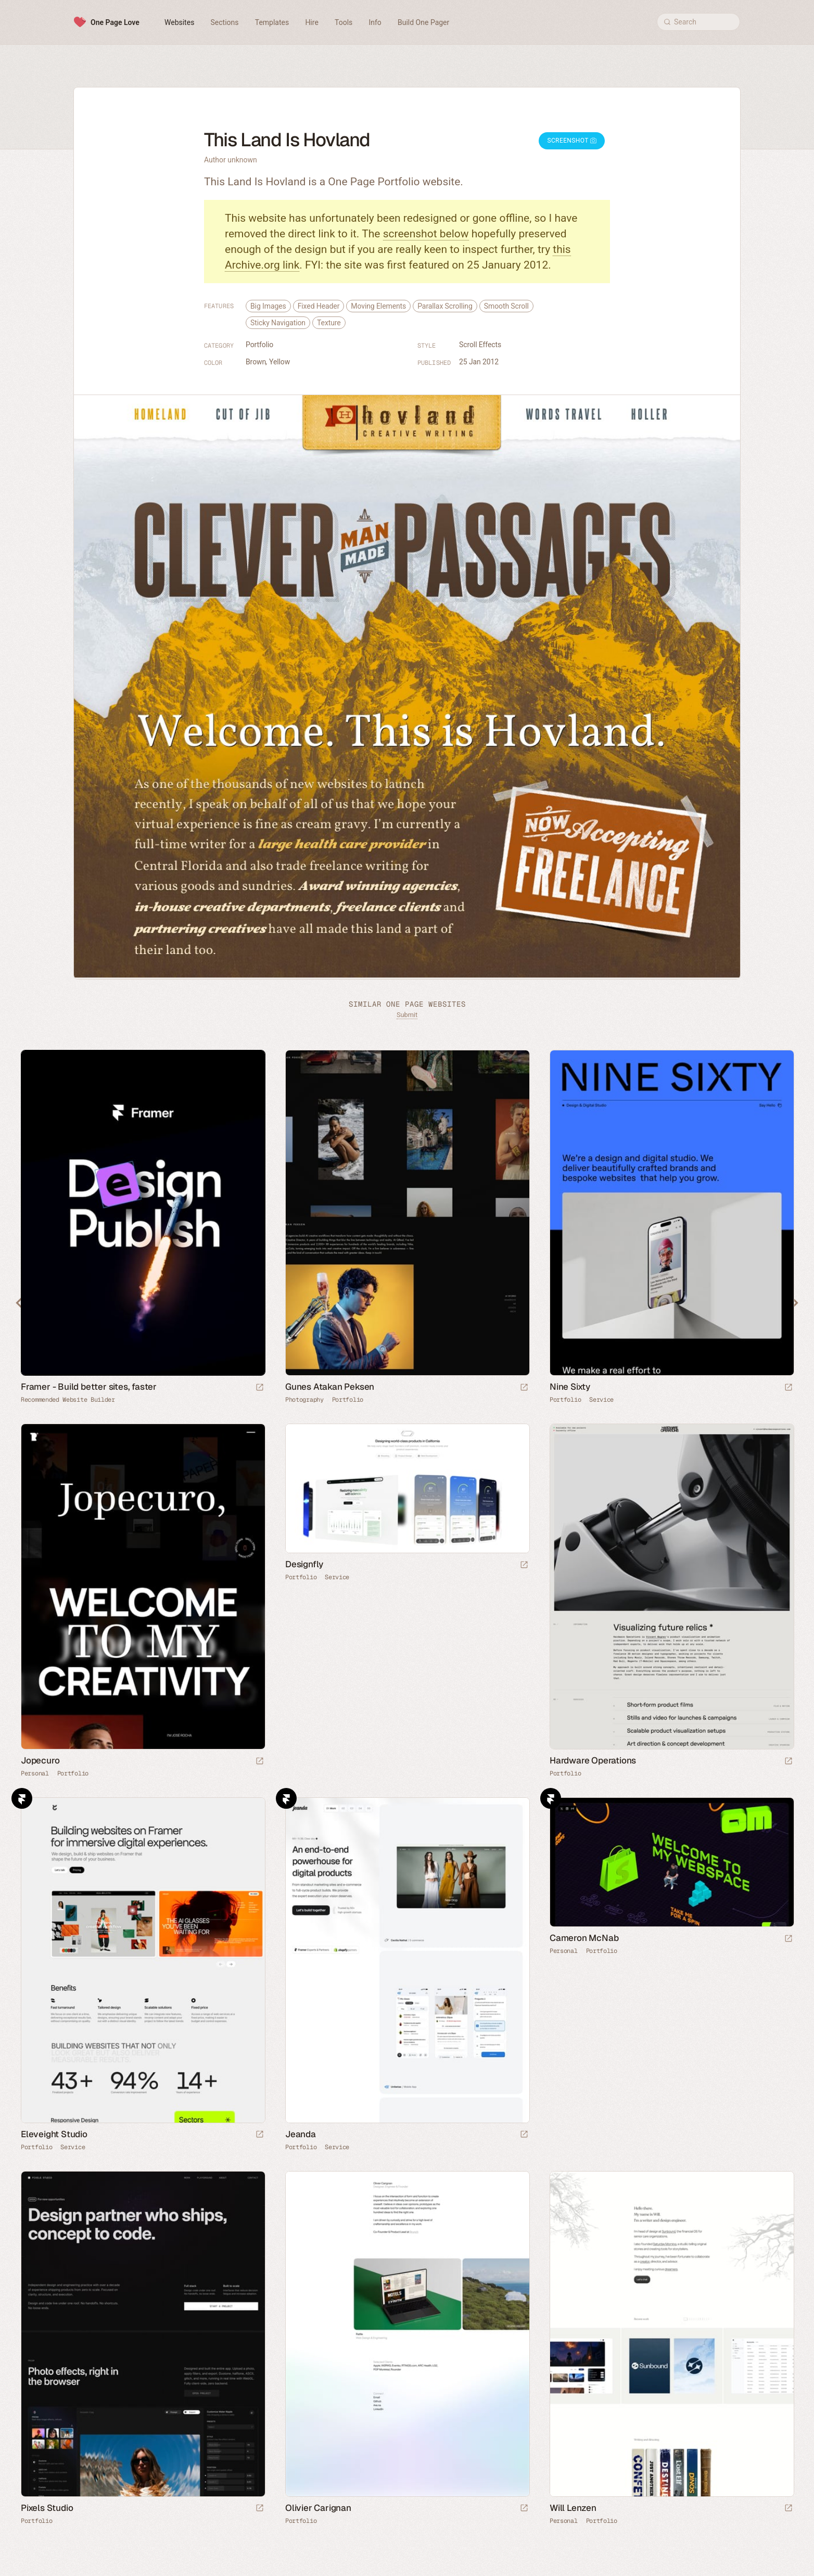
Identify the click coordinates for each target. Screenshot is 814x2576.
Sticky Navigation (278, 323)
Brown (256, 362)
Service (601, 1400)
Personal (35, 1773)
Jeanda (300, 2134)
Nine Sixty (570, 1386)
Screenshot (571, 140)
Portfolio (259, 344)
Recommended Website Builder (68, 1400)
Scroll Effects (480, 344)
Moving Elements (378, 306)
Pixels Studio (47, 2508)
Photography (304, 1400)
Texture (329, 323)
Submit (407, 1015)
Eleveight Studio (54, 2134)
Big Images (268, 306)
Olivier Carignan (318, 2508)
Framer (21, 1798)
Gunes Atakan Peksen (329, 1386)
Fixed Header (319, 306)
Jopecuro (40, 1760)
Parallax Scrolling (445, 306)
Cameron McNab (584, 1938)
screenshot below (426, 233)
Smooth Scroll (506, 306)
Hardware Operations (593, 1760)
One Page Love (115, 22)
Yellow (279, 362)
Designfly (304, 1564)
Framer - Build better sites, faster (89, 1386)
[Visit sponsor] (259, 1387)
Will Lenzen (573, 2508)
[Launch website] (524, 1387)
